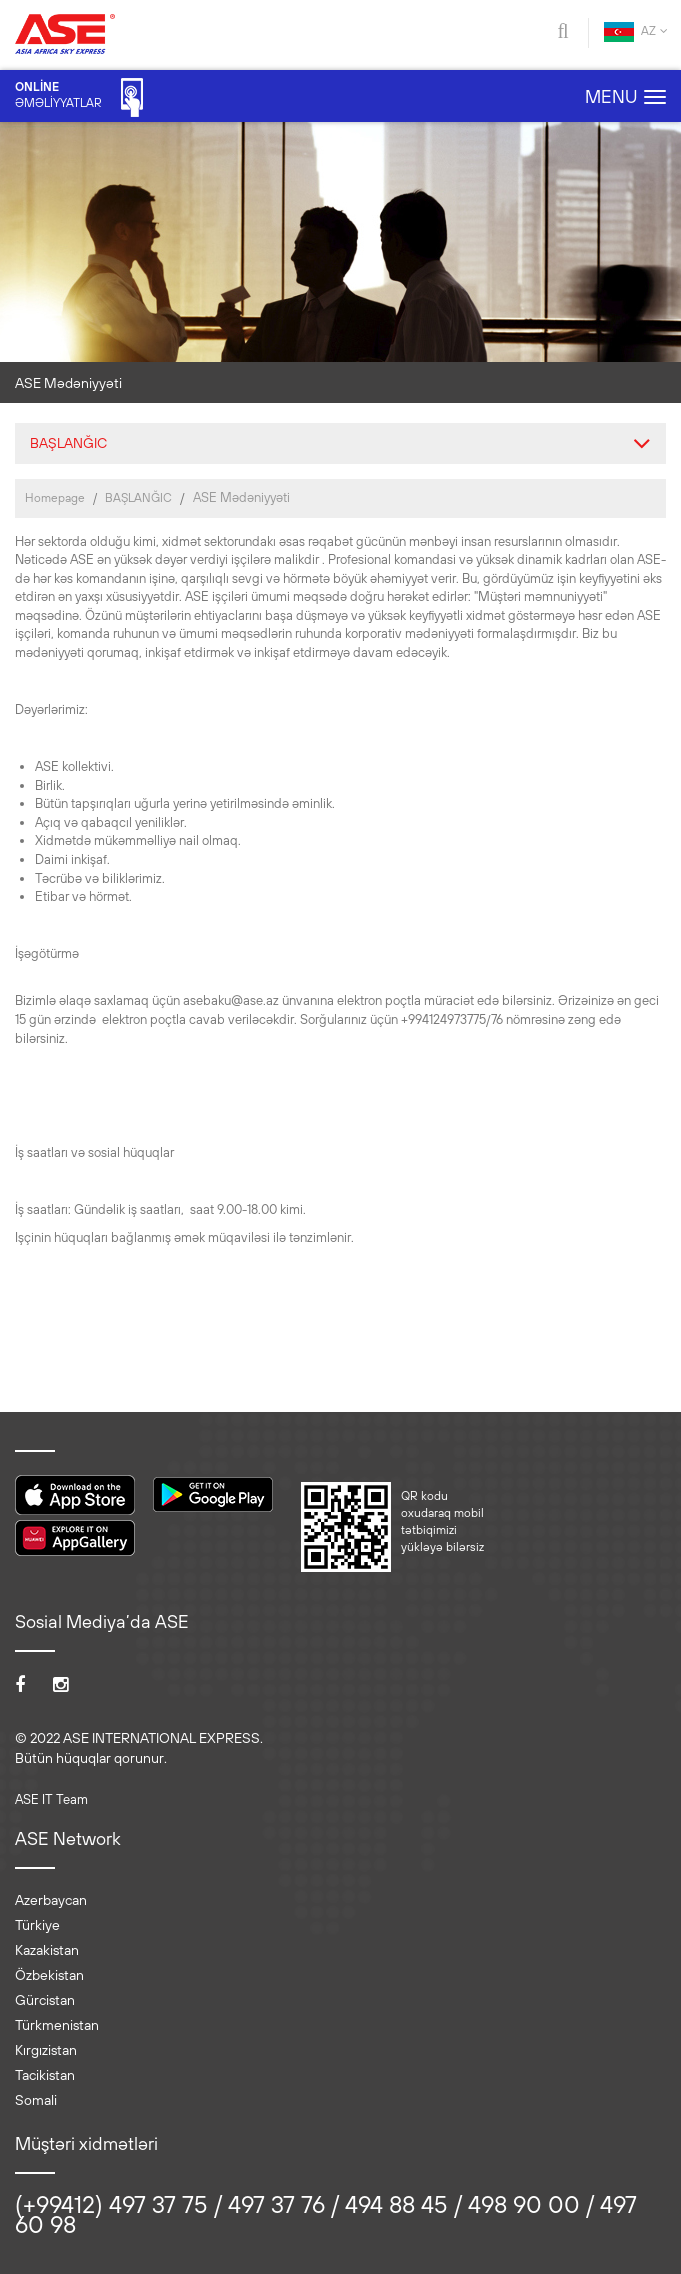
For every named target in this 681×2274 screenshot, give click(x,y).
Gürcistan (45, 2000)
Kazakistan (47, 1950)
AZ (636, 32)
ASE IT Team (51, 1799)
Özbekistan (49, 1975)
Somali (36, 2100)
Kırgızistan (46, 2050)
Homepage (55, 498)
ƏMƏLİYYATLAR (79, 98)
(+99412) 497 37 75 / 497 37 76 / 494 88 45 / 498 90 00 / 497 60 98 (326, 2214)
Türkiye (37, 1925)
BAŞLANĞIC (138, 498)
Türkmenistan (57, 2025)
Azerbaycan (51, 1900)
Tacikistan (45, 2075)
